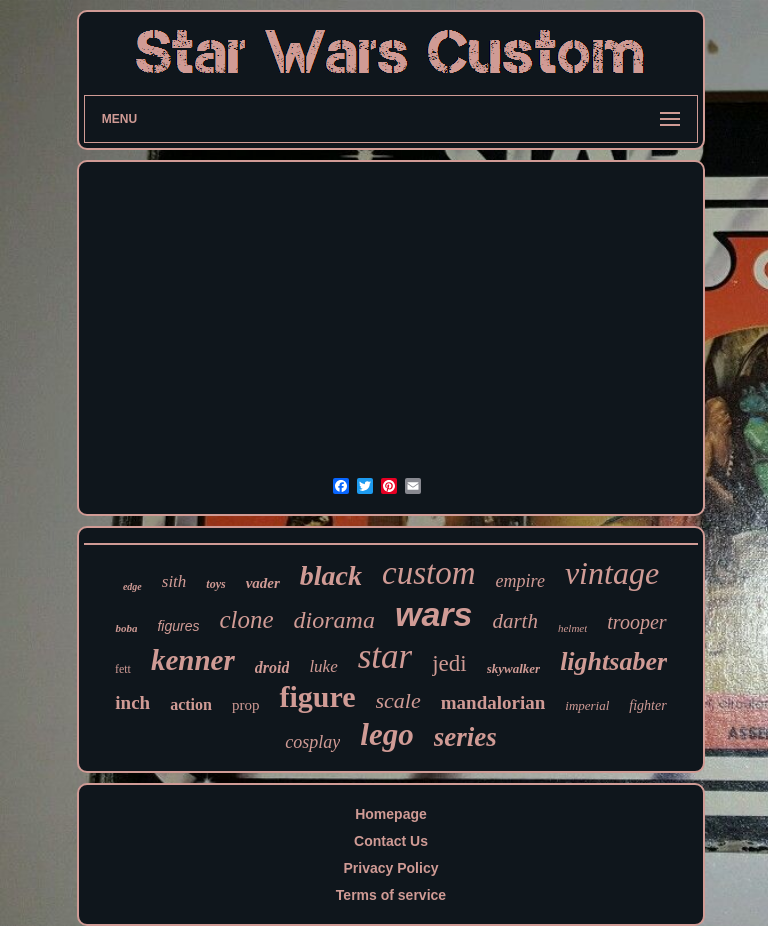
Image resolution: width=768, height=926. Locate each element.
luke (323, 666)
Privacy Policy (391, 868)
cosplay (312, 742)
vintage (612, 573)
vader (263, 583)
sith (174, 581)
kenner (193, 660)
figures (178, 626)
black (331, 575)
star (385, 656)
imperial (587, 705)
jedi (449, 663)
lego (386, 734)
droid (272, 667)
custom (429, 573)
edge (132, 586)
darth (515, 621)
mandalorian (493, 702)
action (191, 704)
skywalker (513, 668)
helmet (572, 628)
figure (317, 696)
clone (246, 619)
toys (215, 584)
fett (123, 669)
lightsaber (613, 661)
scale (398, 700)
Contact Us (391, 841)
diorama (334, 620)
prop (246, 705)
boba (126, 628)
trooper (636, 622)
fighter (647, 705)
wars (434, 614)
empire (520, 581)
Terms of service (391, 895)
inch (132, 702)
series (465, 737)
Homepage (391, 814)
